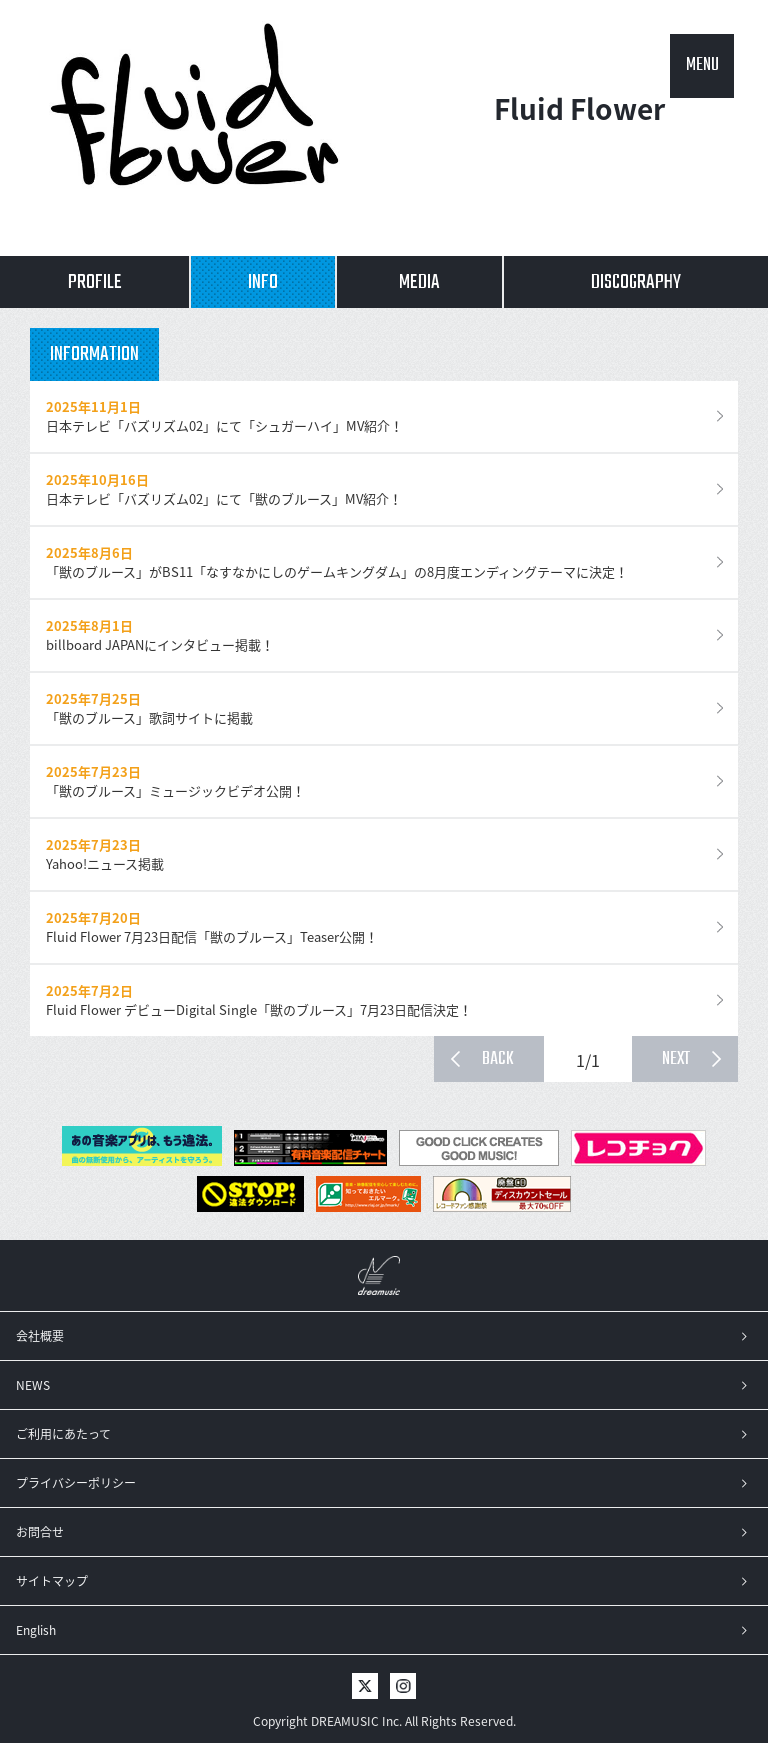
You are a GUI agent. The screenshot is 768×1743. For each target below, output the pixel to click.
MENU (702, 65)
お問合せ (40, 1532)
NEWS (33, 1385)
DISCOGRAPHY (636, 282)
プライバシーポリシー (76, 1483)
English (36, 1630)
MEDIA (419, 282)
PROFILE (95, 282)
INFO (263, 282)
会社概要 (40, 1336)
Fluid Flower (579, 128)
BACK (498, 1059)
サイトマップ (52, 1581)
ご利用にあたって (63, 1434)
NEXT (676, 1059)
